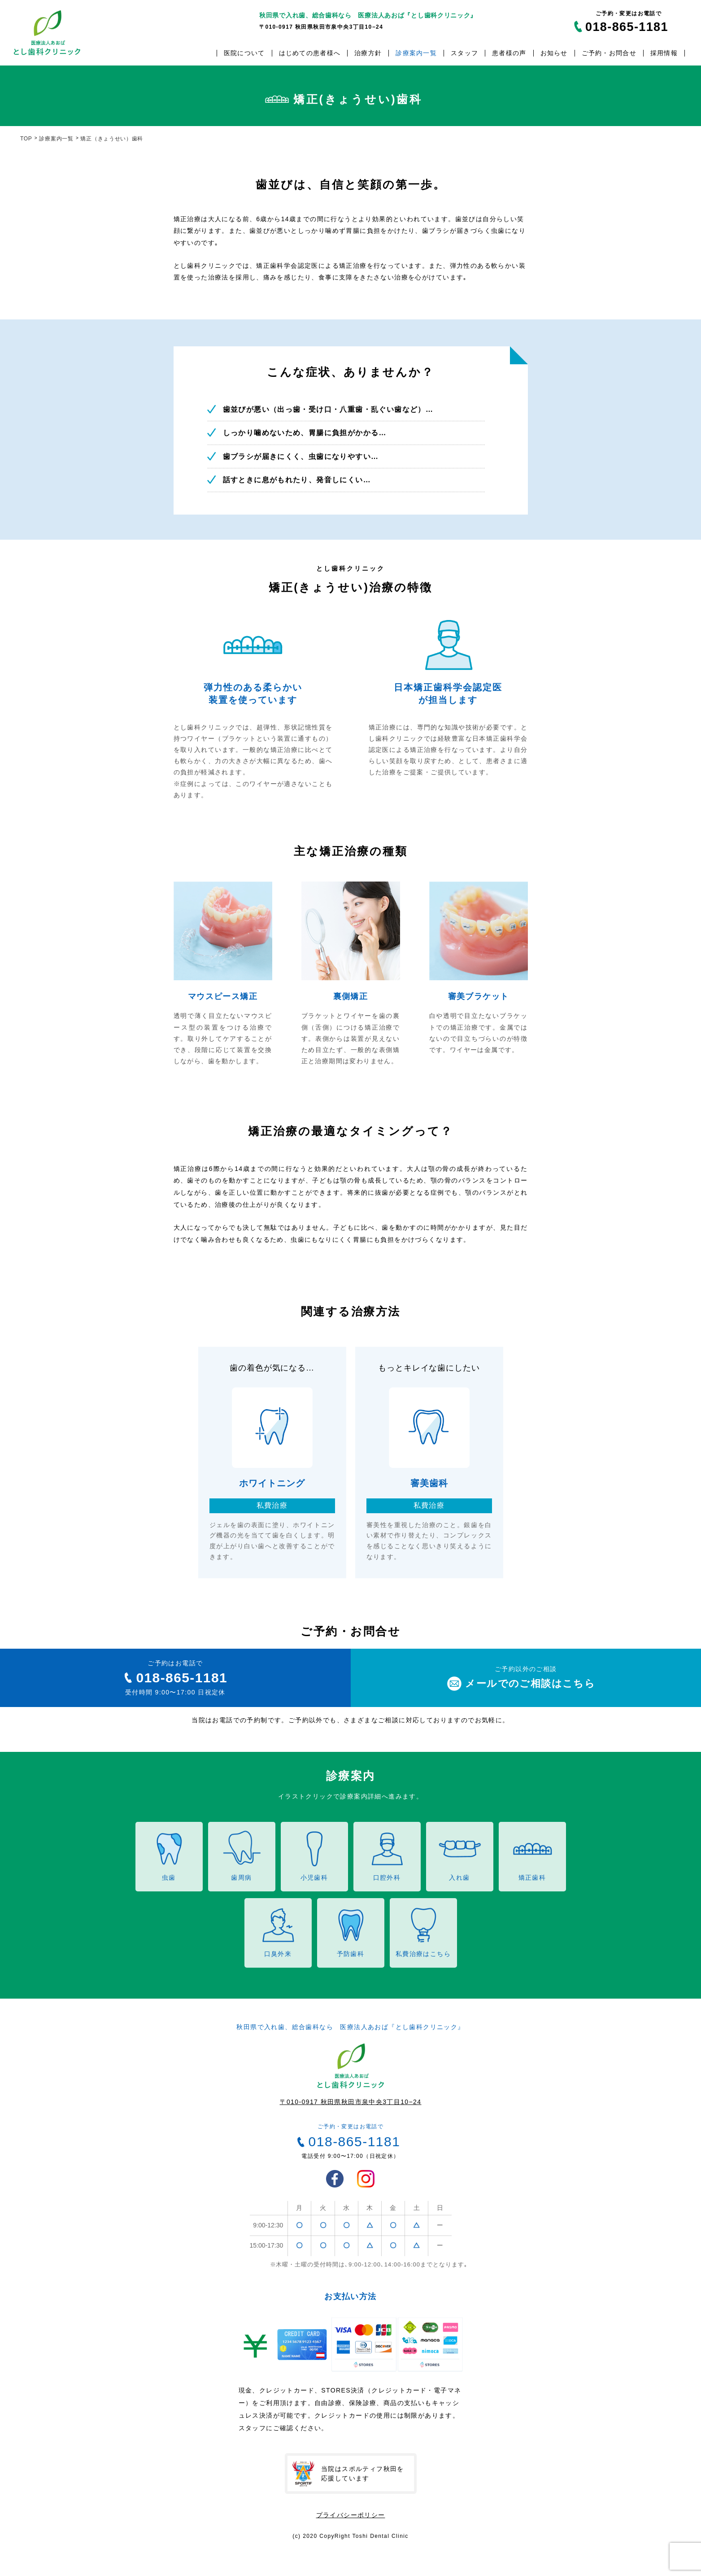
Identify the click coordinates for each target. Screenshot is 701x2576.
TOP (26, 138)
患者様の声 (509, 53)
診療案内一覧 (416, 53)
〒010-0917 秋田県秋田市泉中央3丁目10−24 (351, 2101)
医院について (244, 53)
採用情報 (664, 53)
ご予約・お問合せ (609, 53)
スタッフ (464, 53)
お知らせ (554, 53)
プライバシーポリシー (350, 2515)
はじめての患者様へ (310, 53)
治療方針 (368, 53)
